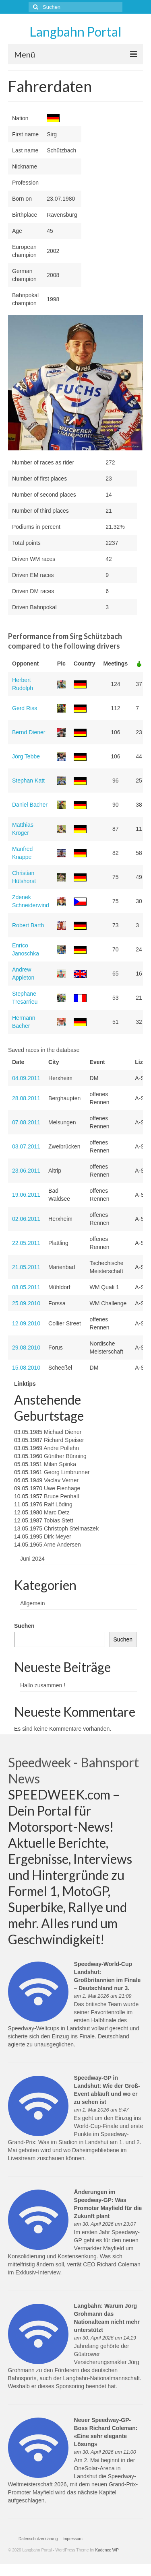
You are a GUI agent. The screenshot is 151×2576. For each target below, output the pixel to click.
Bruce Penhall (61, 1496)
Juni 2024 (32, 1558)
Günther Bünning (65, 1456)
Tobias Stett (58, 1520)
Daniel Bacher (30, 804)
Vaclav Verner (61, 1480)
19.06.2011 (26, 1194)
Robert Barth (28, 925)
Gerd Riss (24, 708)
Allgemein (32, 1603)
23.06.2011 (26, 1170)
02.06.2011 (26, 1219)
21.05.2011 (26, 1267)
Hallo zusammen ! (42, 1685)
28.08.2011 (26, 1098)
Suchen (24, 1626)
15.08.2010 (26, 1367)
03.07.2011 (26, 1146)
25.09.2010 (26, 1303)
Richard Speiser (64, 1440)
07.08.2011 (26, 1122)
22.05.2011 (26, 1243)
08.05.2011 (26, 1287)
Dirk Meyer (57, 1536)
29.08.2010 (26, 1347)
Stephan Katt (28, 780)
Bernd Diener (29, 732)
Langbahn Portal (75, 31)
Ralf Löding (58, 1504)
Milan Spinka (60, 1464)
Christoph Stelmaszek (71, 1528)
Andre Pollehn (61, 1448)
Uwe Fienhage (62, 1488)
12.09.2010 (26, 1323)
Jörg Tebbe (26, 756)
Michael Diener (62, 1432)
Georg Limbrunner (67, 1472)
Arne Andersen (62, 1544)
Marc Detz (57, 1512)
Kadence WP (107, 2550)
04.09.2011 (26, 1078)
